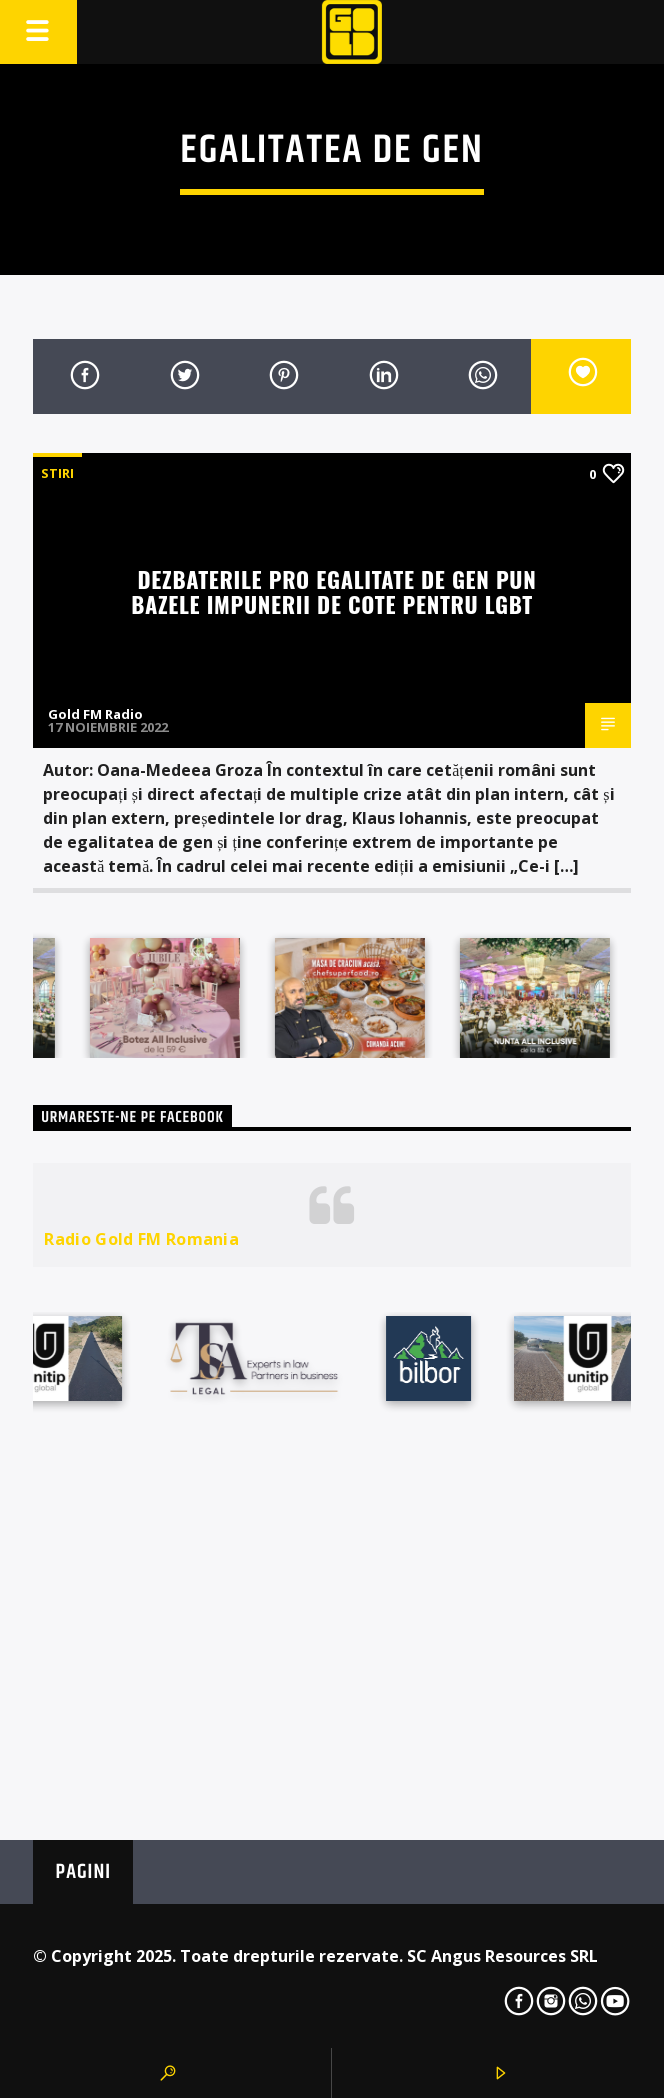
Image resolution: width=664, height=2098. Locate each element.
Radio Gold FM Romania (141, 1239)
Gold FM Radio (95, 714)
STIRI (57, 473)
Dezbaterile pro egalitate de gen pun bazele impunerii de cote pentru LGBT (333, 591)
